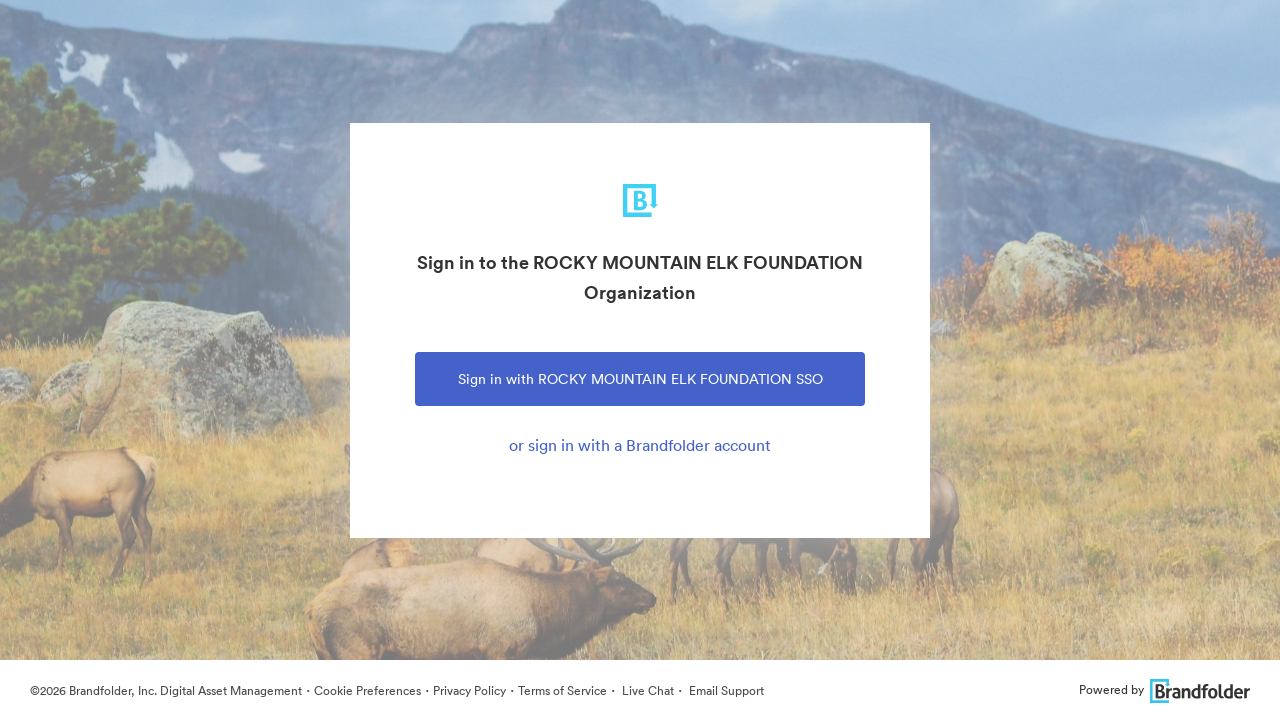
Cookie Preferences (367, 690)
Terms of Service (562, 690)
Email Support (725, 690)
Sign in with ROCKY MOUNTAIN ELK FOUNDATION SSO (640, 379)
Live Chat (646, 690)
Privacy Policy (469, 690)
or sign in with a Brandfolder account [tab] (640, 445)
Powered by (1164, 689)
